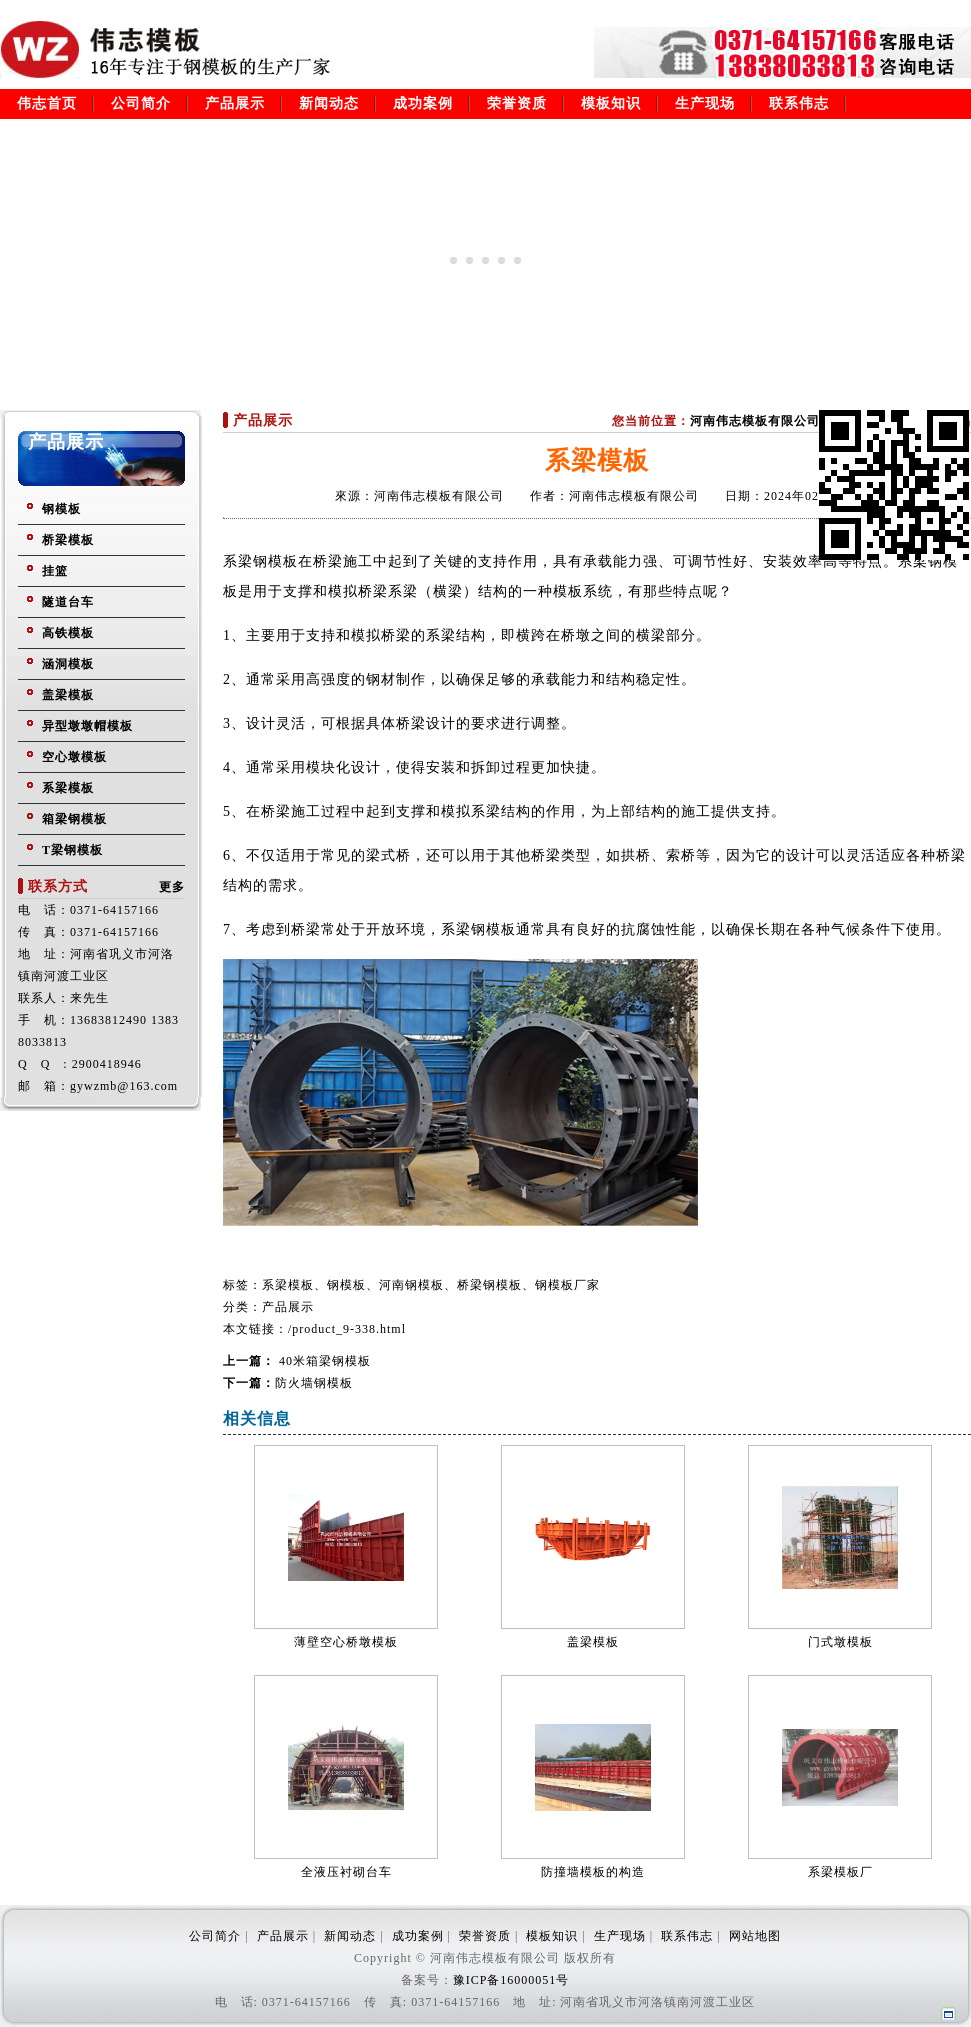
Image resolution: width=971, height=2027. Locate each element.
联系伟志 (799, 103)
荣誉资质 (517, 103)
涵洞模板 (68, 664)
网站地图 (755, 1936)
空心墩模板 (74, 757)
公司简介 (141, 103)
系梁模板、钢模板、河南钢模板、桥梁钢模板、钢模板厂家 (431, 1285)
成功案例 (423, 103)
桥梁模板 (68, 540)
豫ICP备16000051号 (511, 1980)
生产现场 (705, 103)
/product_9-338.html (347, 1329)
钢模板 (61, 509)
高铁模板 (68, 633)
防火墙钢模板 (314, 1383)
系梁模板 (68, 788)
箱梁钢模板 (74, 819)
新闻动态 (329, 103)
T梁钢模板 (72, 850)
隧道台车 (68, 602)
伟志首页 (47, 103)
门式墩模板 (840, 1642)
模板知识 (611, 103)
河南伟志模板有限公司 (755, 421)
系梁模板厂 (840, 1872)
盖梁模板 (68, 695)
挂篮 (55, 571)
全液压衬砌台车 (346, 1872)
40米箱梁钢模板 (323, 1361)
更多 (172, 887)
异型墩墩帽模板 (87, 726)
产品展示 (235, 103)
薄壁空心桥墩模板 (346, 1642)
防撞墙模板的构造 (593, 1872)
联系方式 (58, 886)
